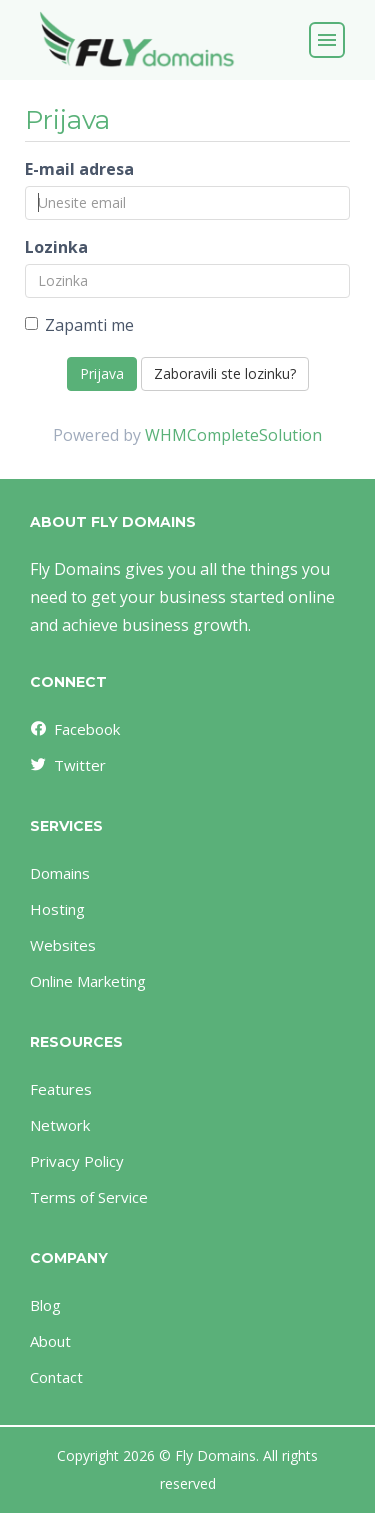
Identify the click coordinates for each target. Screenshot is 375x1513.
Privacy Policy (77, 1161)
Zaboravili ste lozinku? (225, 373)
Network (60, 1125)
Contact (56, 1377)
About (50, 1341)
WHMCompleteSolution (233, 435)
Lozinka (56, 247)
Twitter (67, 765)
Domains (60, 873)
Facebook (74, 729)
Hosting (57, 909)
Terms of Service (89, 1197)
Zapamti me (79, 325)
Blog (45, 1305)
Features (61, 1089)
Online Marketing (88, 981)
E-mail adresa (79, 169)
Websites (63, 945)
